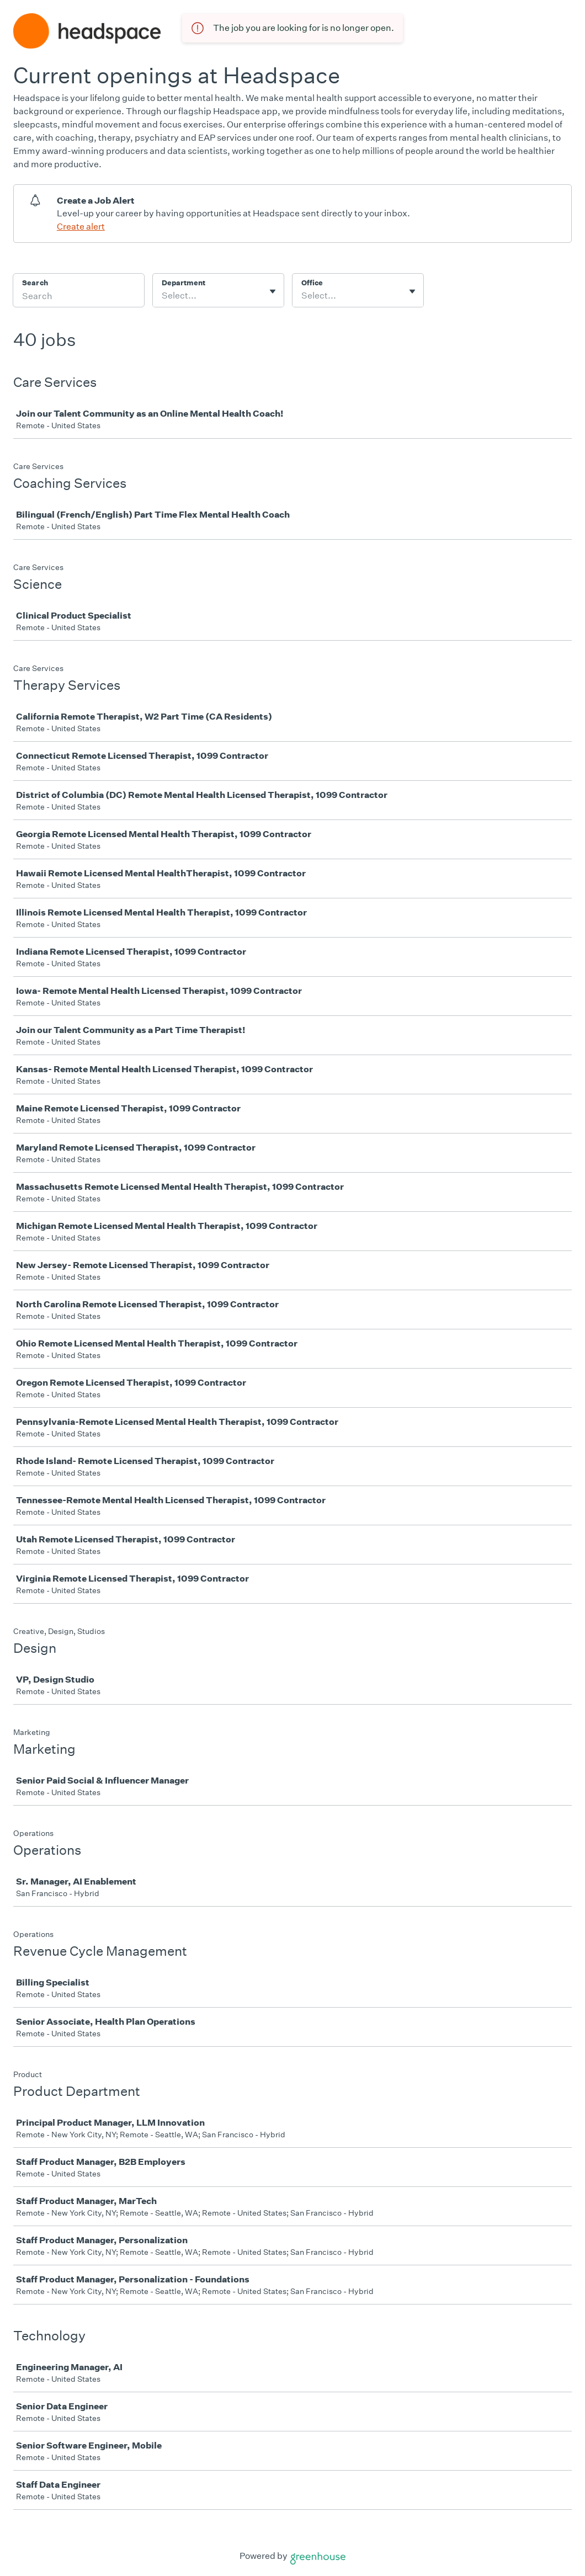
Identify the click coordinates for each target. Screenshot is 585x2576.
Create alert (81, 226)
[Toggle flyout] (272, 291)
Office (312, 283)
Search (35, 283)
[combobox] (162, 296)
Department (183, 283)
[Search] (78, 297)
